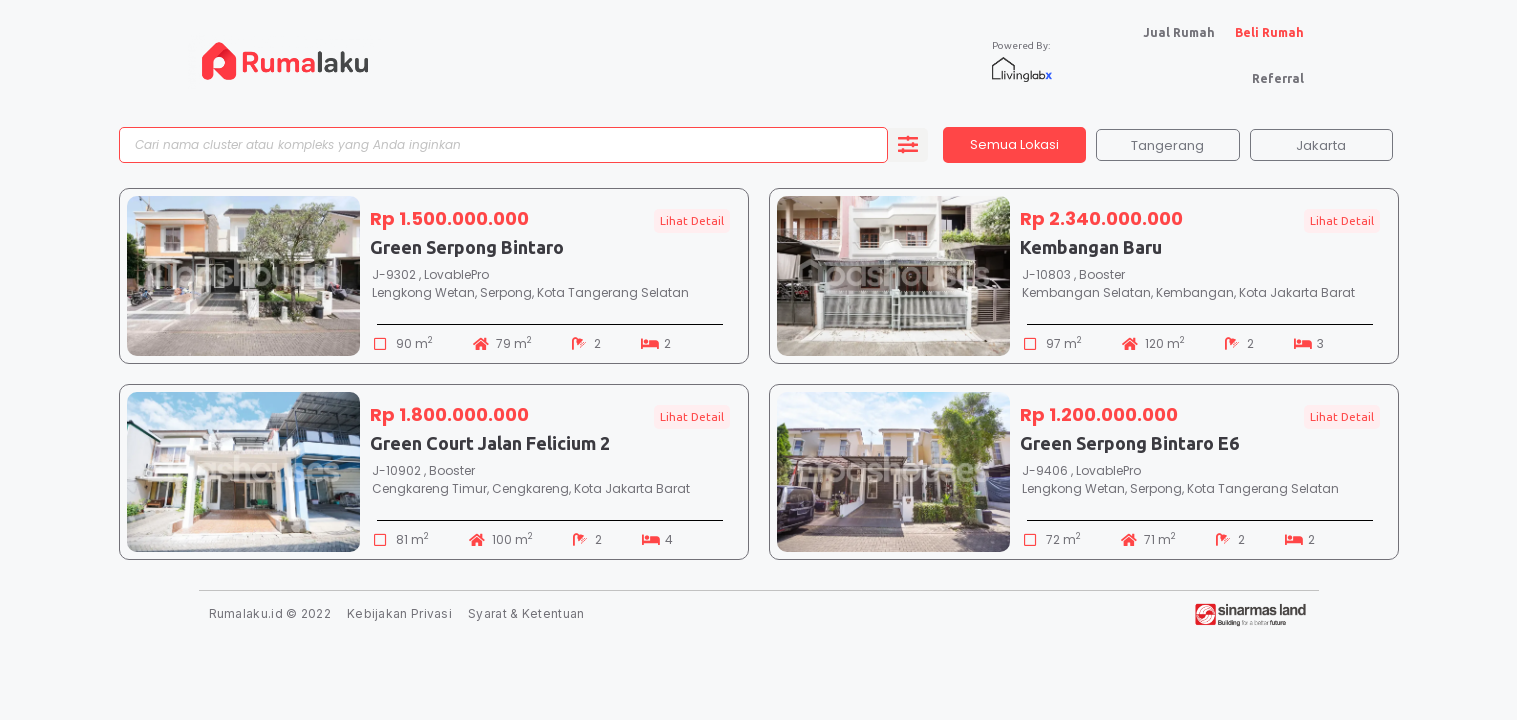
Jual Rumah (1179, 32)
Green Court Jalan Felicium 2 (490, 448)
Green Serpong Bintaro (467, 251)
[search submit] (908, 147)
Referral (1278, 78)
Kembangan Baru (1091, 251)
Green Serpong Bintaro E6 (1129, 448)
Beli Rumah (1269, 32)
